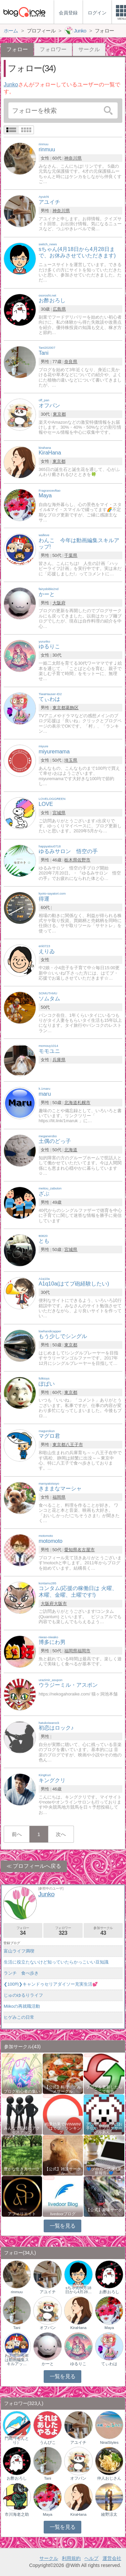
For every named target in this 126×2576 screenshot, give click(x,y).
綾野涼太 (109, 2514)
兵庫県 (59, 1059)
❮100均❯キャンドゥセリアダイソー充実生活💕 (51, 1984)
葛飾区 (72, 707)
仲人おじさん (109, 2478)
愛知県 (70, 1549)
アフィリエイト (22, 2214)
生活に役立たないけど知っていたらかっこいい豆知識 (56, 1962)
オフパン (48, 2328)
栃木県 (70, 859)
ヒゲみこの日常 (19, 2017)
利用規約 (71, 2558)
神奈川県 (73, 158)
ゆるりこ (78, 2364)
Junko (11, 84)
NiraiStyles (109, 2442)
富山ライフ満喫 (19, 1951)
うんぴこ (48, 2442)
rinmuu (17, 2292)
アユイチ (48, 2292)
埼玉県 (70, 760)
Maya (109, 2328)
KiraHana (78, 2328)
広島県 (59, 309)
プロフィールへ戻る (37, 1866)
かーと (48, 2364)
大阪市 (60, 1603)
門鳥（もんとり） (17, 2440)
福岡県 (59, 1497)
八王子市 (74, 1444)
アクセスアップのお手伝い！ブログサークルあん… (104, 2128)
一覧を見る (63, 2226)
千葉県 (70, 555)
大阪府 (59, 602)
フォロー (22, 1931)
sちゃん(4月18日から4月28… (78, 2290)
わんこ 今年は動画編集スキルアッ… (17, 2360)
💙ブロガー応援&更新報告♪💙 (104, 2171)
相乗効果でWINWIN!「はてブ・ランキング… (63, 2128)
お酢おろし (109, 2292)
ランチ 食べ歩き (21, 1973)
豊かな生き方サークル (22, 2171)
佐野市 (83, 859)
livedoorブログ (63, 2214)
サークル (89, 49)
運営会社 (111, 2558)
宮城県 (59, 812)
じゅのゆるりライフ (23, 1995)
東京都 (59, 414)
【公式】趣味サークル (104, 2212)
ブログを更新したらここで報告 (104, 2089)
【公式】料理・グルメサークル (63, 2089)
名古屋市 (86, 1549)
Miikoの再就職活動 (22, 2006)
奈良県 (70, 361)
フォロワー (53, 49)
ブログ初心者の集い (22, 2091)
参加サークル (103, 1931)
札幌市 (83, 1102)
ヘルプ (91, 2558)
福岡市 (83, 1650)
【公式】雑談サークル (63, 2171)
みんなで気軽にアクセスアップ (22, 2130)
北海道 (70, 1102)
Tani (16, 2328)
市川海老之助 (17, 2514)
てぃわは (109, 2364)
